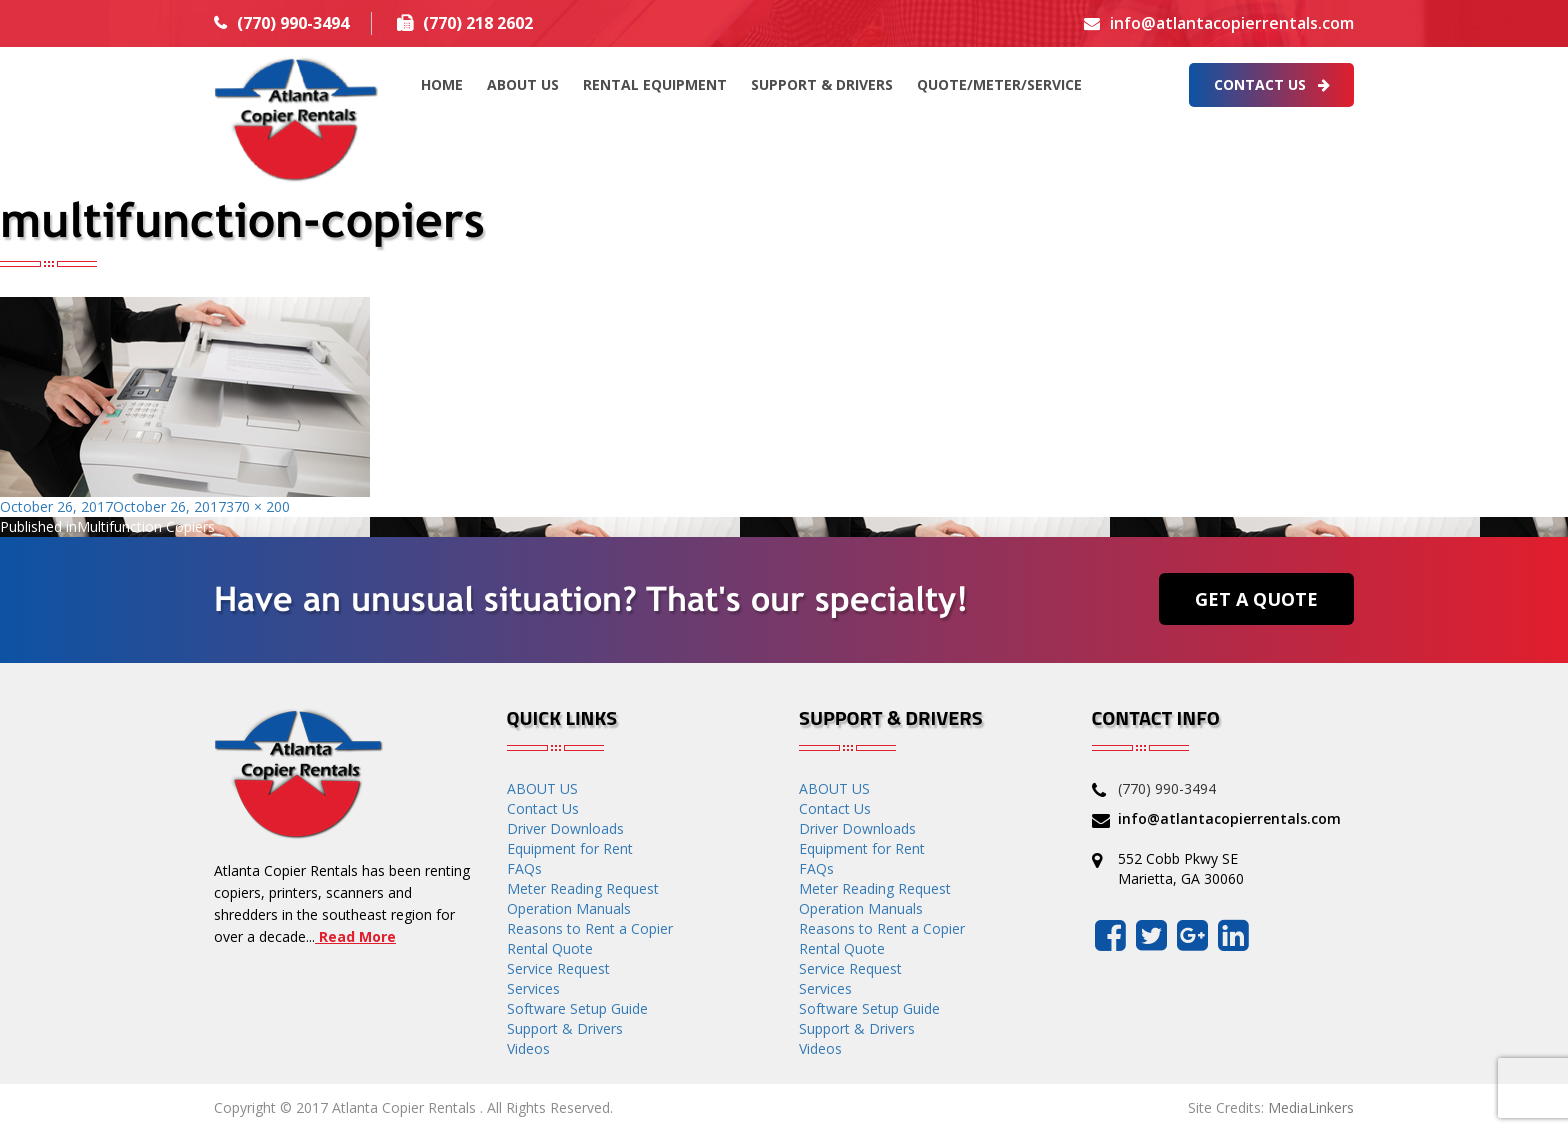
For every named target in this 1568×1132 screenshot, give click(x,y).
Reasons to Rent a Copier (590, 928)
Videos (528, 1048)
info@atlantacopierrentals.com (1232, 23)
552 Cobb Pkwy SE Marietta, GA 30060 (1181, 868)
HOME (442, 84)
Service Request (558, 968)
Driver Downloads (565, 828)
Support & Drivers (822, 84)
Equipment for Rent (570, 848)
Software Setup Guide (577, 1008)
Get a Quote (1256, 599)
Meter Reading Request (583, 888)
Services (533, 988)
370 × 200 (258, 506)
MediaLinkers (1311, 1107)
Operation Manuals (569, 908)
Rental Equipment (655, 84)
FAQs (524, 868)
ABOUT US (523, 84)
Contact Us (1272, 84)
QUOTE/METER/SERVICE (999, 84)
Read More (355, 936)
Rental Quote (550, 948)
